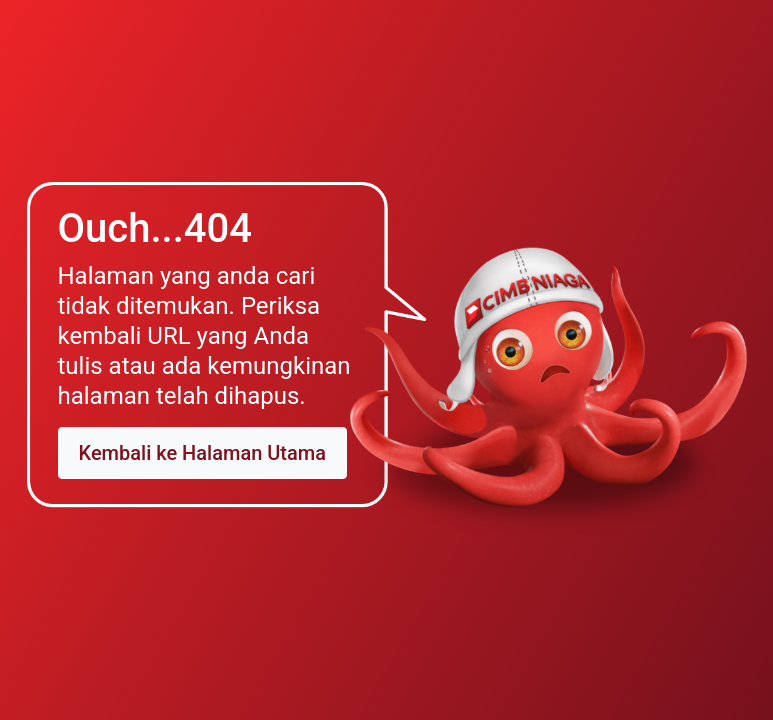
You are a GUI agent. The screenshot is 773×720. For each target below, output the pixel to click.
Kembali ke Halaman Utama (203, 453)
